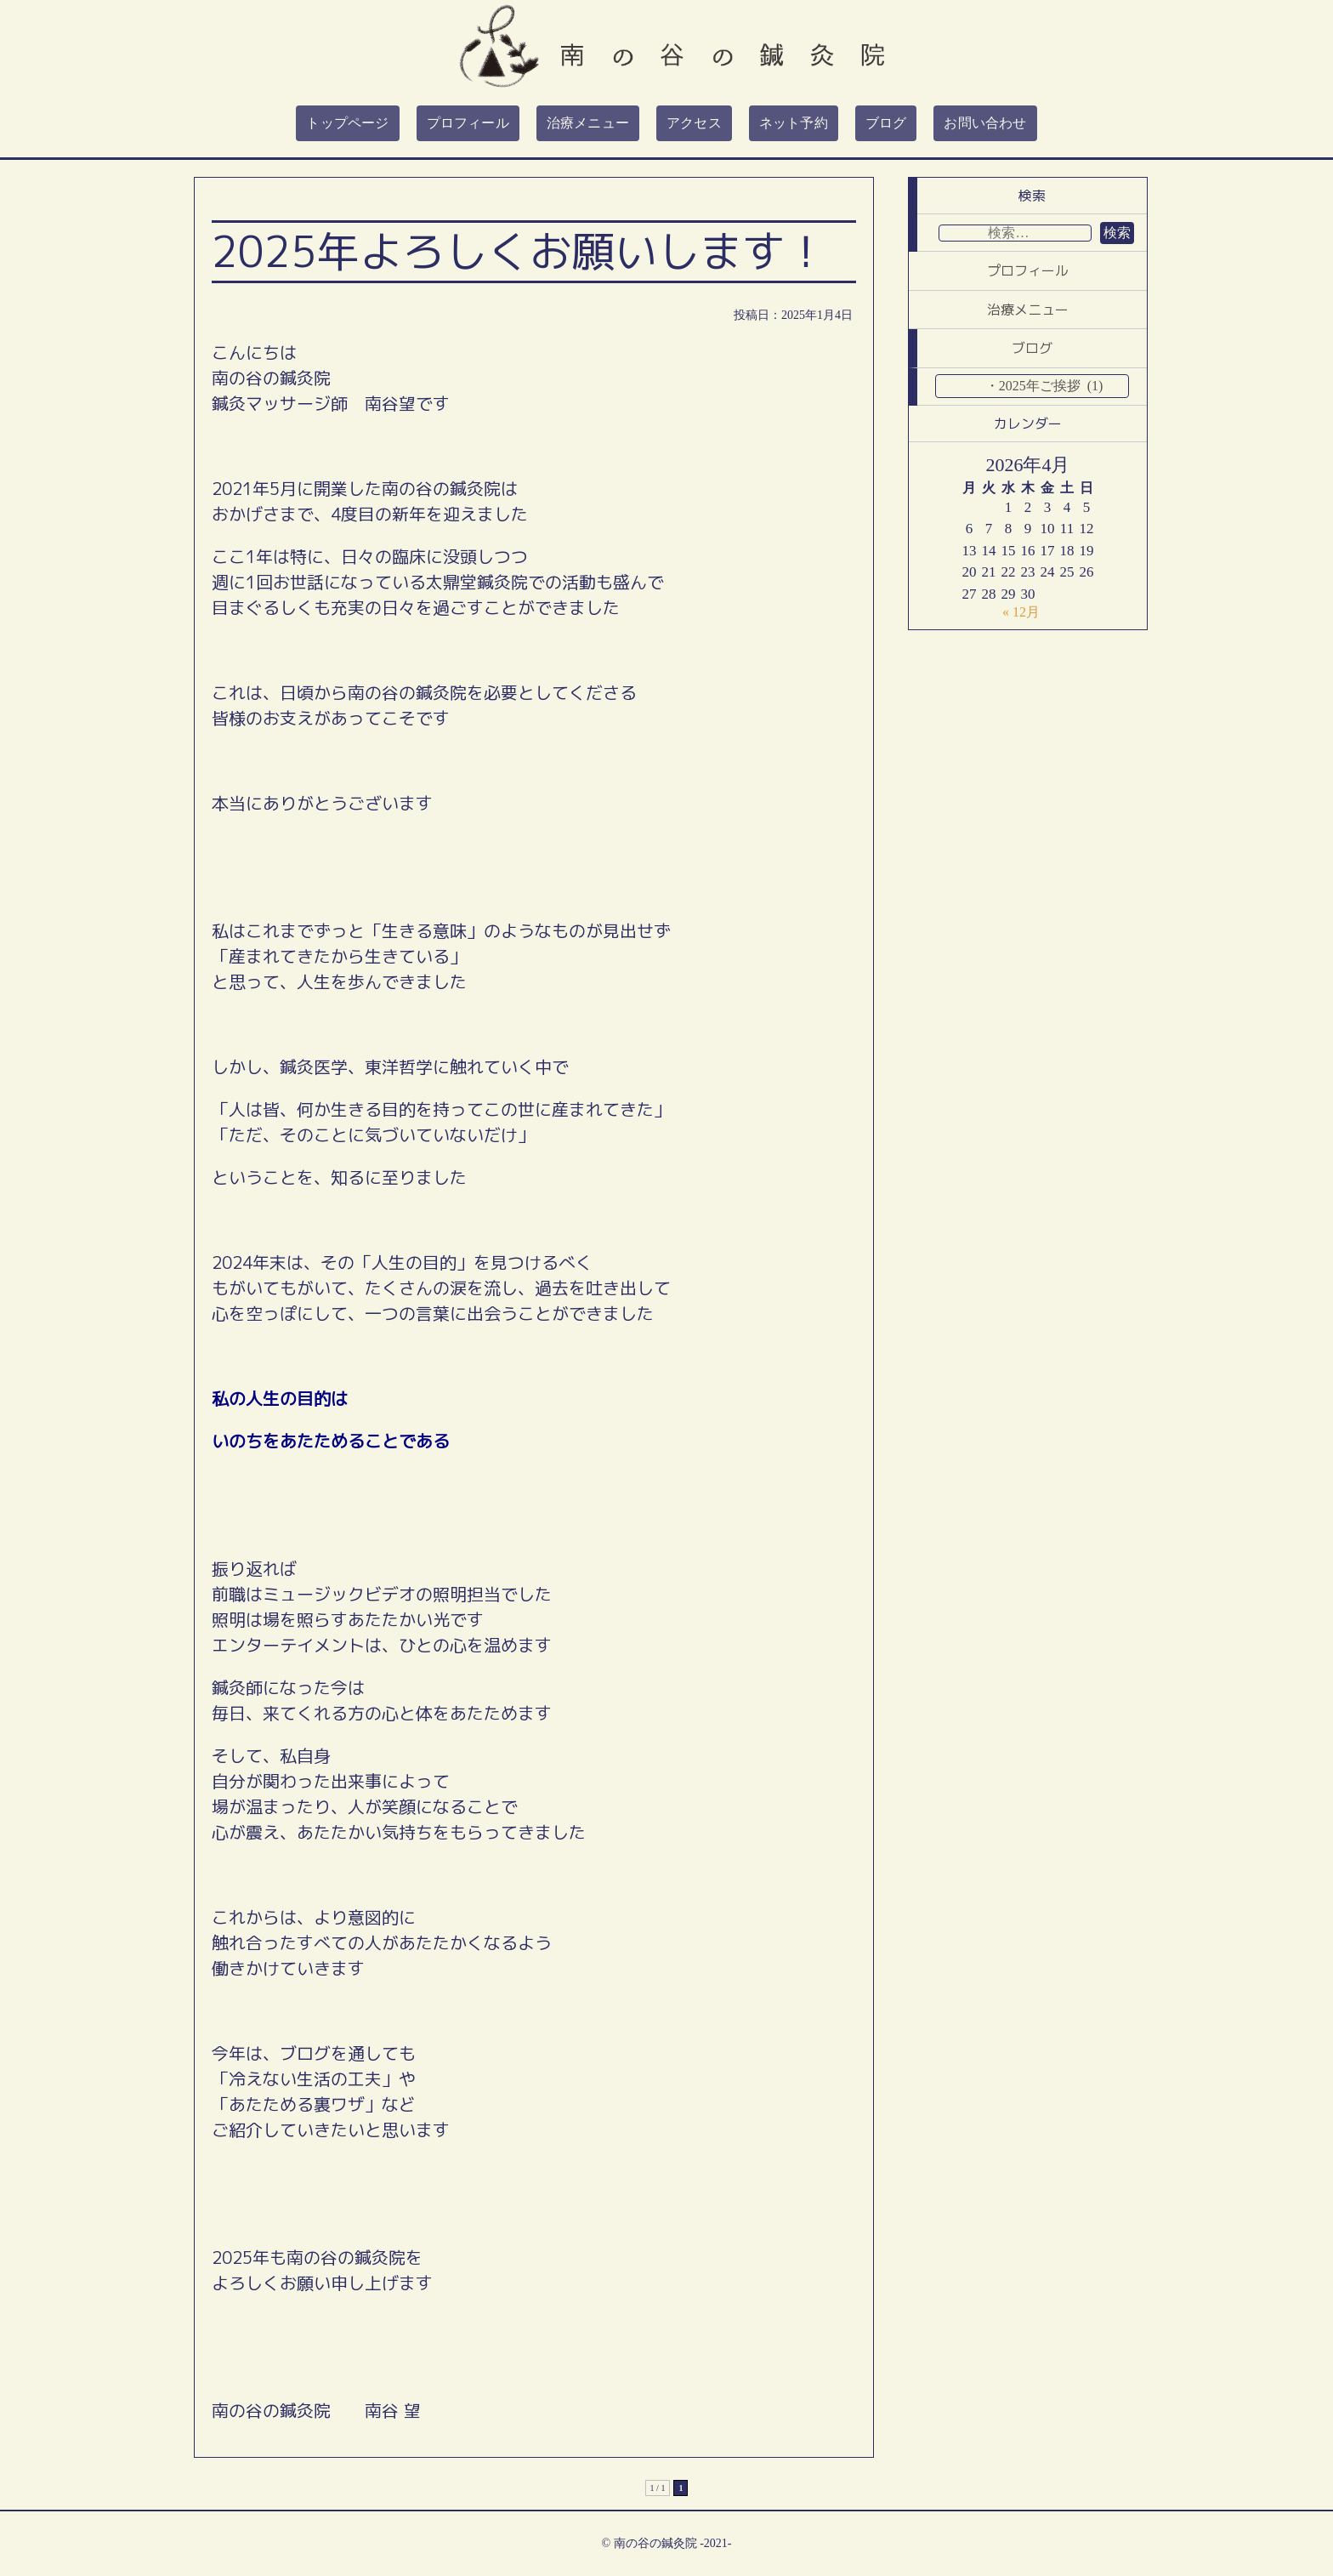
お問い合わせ (985, 123)
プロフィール (468, 123)
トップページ (347, 123)
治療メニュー (588, 123)
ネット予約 (793, 123)
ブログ (886, 123)
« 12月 (1021, 612)
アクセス (694, 123)
